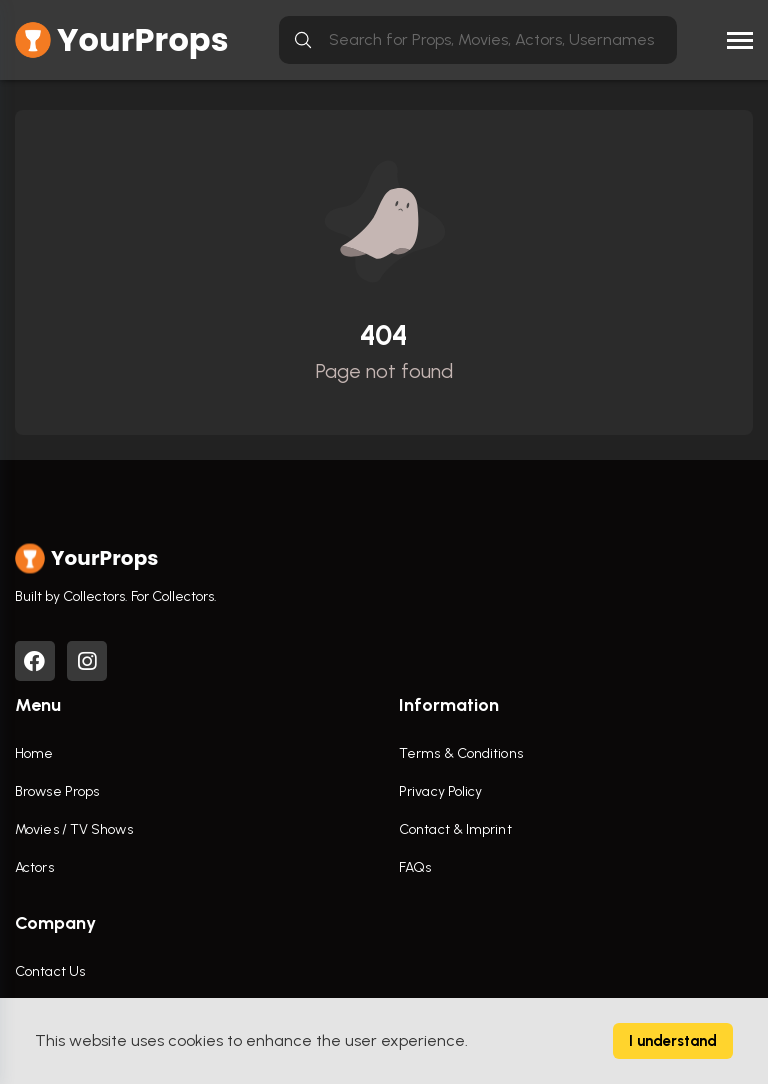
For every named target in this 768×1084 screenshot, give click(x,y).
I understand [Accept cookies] (673, 1041)
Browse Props (57, 791)
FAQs (415, 867)
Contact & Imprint (455, 829)
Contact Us (50, 971)
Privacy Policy (440, 791)
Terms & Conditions (461, 753)
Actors (34, 867)
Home (34, 753)
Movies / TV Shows (74, 829)
